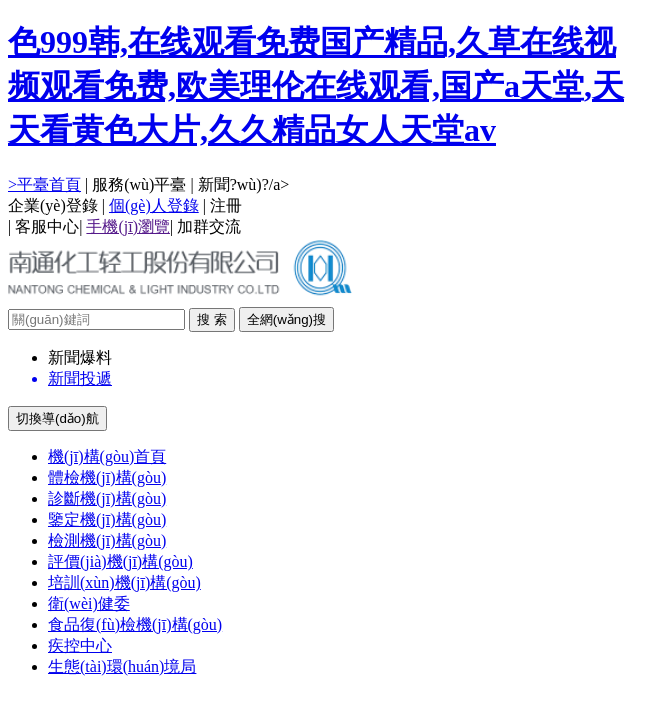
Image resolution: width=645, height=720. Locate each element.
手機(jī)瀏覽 (128, 226)
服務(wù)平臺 (139, 184)
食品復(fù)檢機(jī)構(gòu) (135, 624)
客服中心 (47, 226)
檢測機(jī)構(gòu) (107, 540)
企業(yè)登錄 (53, 205)
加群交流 (209, 226)
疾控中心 (80, 645)
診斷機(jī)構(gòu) (107, 498)
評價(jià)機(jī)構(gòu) (120, 561)
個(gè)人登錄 (154, 205)
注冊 (226, 205)
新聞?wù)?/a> (244, 184)
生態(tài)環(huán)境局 (122, 666)
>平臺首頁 (44, 184)
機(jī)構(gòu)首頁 (107, 456)
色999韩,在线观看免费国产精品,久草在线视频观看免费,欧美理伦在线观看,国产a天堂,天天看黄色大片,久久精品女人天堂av (316, 86)
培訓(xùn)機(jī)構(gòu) (124, 582)
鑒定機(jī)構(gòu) (107, 519)
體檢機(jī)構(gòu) (107, 477)
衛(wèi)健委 (89, 603)
